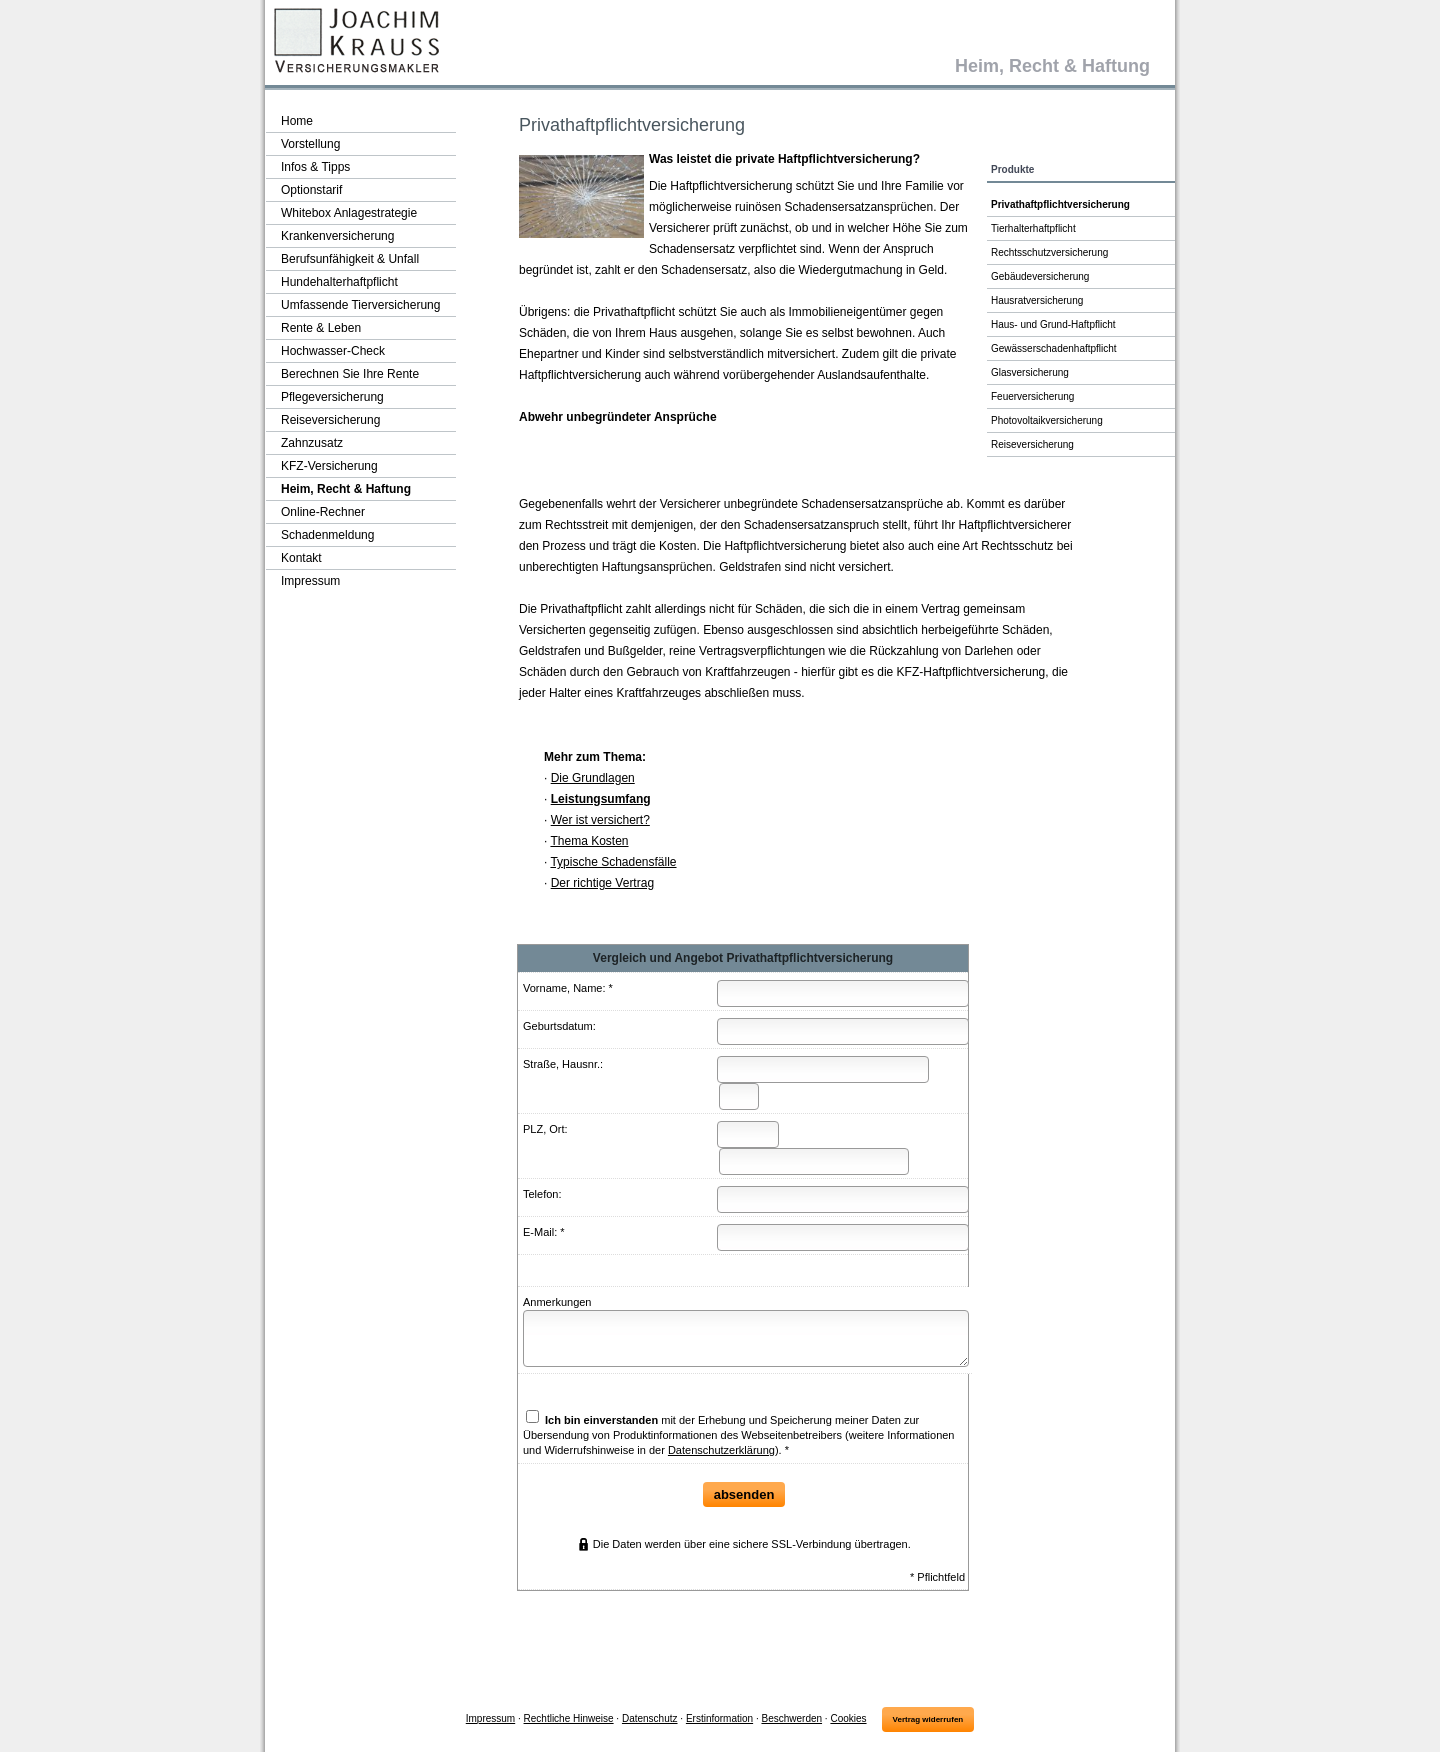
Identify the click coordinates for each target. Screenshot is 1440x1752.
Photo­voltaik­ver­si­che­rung (1047, 420)
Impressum (490, 1718)
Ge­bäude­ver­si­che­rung (1040, 276)
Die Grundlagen (593, 778)
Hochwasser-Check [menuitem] (333, 351)
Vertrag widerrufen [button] (928, 1719)
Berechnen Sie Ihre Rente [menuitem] (350, 374)
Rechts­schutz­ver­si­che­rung (1049, 252)
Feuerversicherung (1032, 396)
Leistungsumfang (601, 799)
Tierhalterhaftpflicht (1033, 228)
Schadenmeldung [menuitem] (327, 535)
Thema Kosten (589, 841)
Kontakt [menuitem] (301, 558)
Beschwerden (791, 1718)
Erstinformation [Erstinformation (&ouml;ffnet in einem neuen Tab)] (719, 1718)
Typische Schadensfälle (613, 862)
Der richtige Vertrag (602, 883)
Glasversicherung (1030, 372)
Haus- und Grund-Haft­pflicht (1053, 324)
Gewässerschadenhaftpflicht (1054, 348)
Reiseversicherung (1032, 444)
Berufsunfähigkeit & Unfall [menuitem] (350, 259)
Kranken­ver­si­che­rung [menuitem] (337, 236)
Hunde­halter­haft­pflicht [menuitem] (339, 282)
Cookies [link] (848, 1718)
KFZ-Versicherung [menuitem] (329, 466)
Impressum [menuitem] (310, 581)
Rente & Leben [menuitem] (321, 328)
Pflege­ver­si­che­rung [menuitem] (332, 397)
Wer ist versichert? (600, 820)
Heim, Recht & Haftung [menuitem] (346, 489)
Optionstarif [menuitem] (311, 190)
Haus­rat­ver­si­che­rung (1037, 300)
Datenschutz (650, 1718)
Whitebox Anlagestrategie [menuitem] (349, 213)
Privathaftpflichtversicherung (1060, 204)
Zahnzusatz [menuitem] (312, 443)
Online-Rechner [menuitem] (323, 512)
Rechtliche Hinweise (569, 1718)
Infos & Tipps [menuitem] (315, 167)
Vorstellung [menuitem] (310, 144)
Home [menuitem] (297, 121)
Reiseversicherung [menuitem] (330, 420)
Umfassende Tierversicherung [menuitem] (360, 305)
